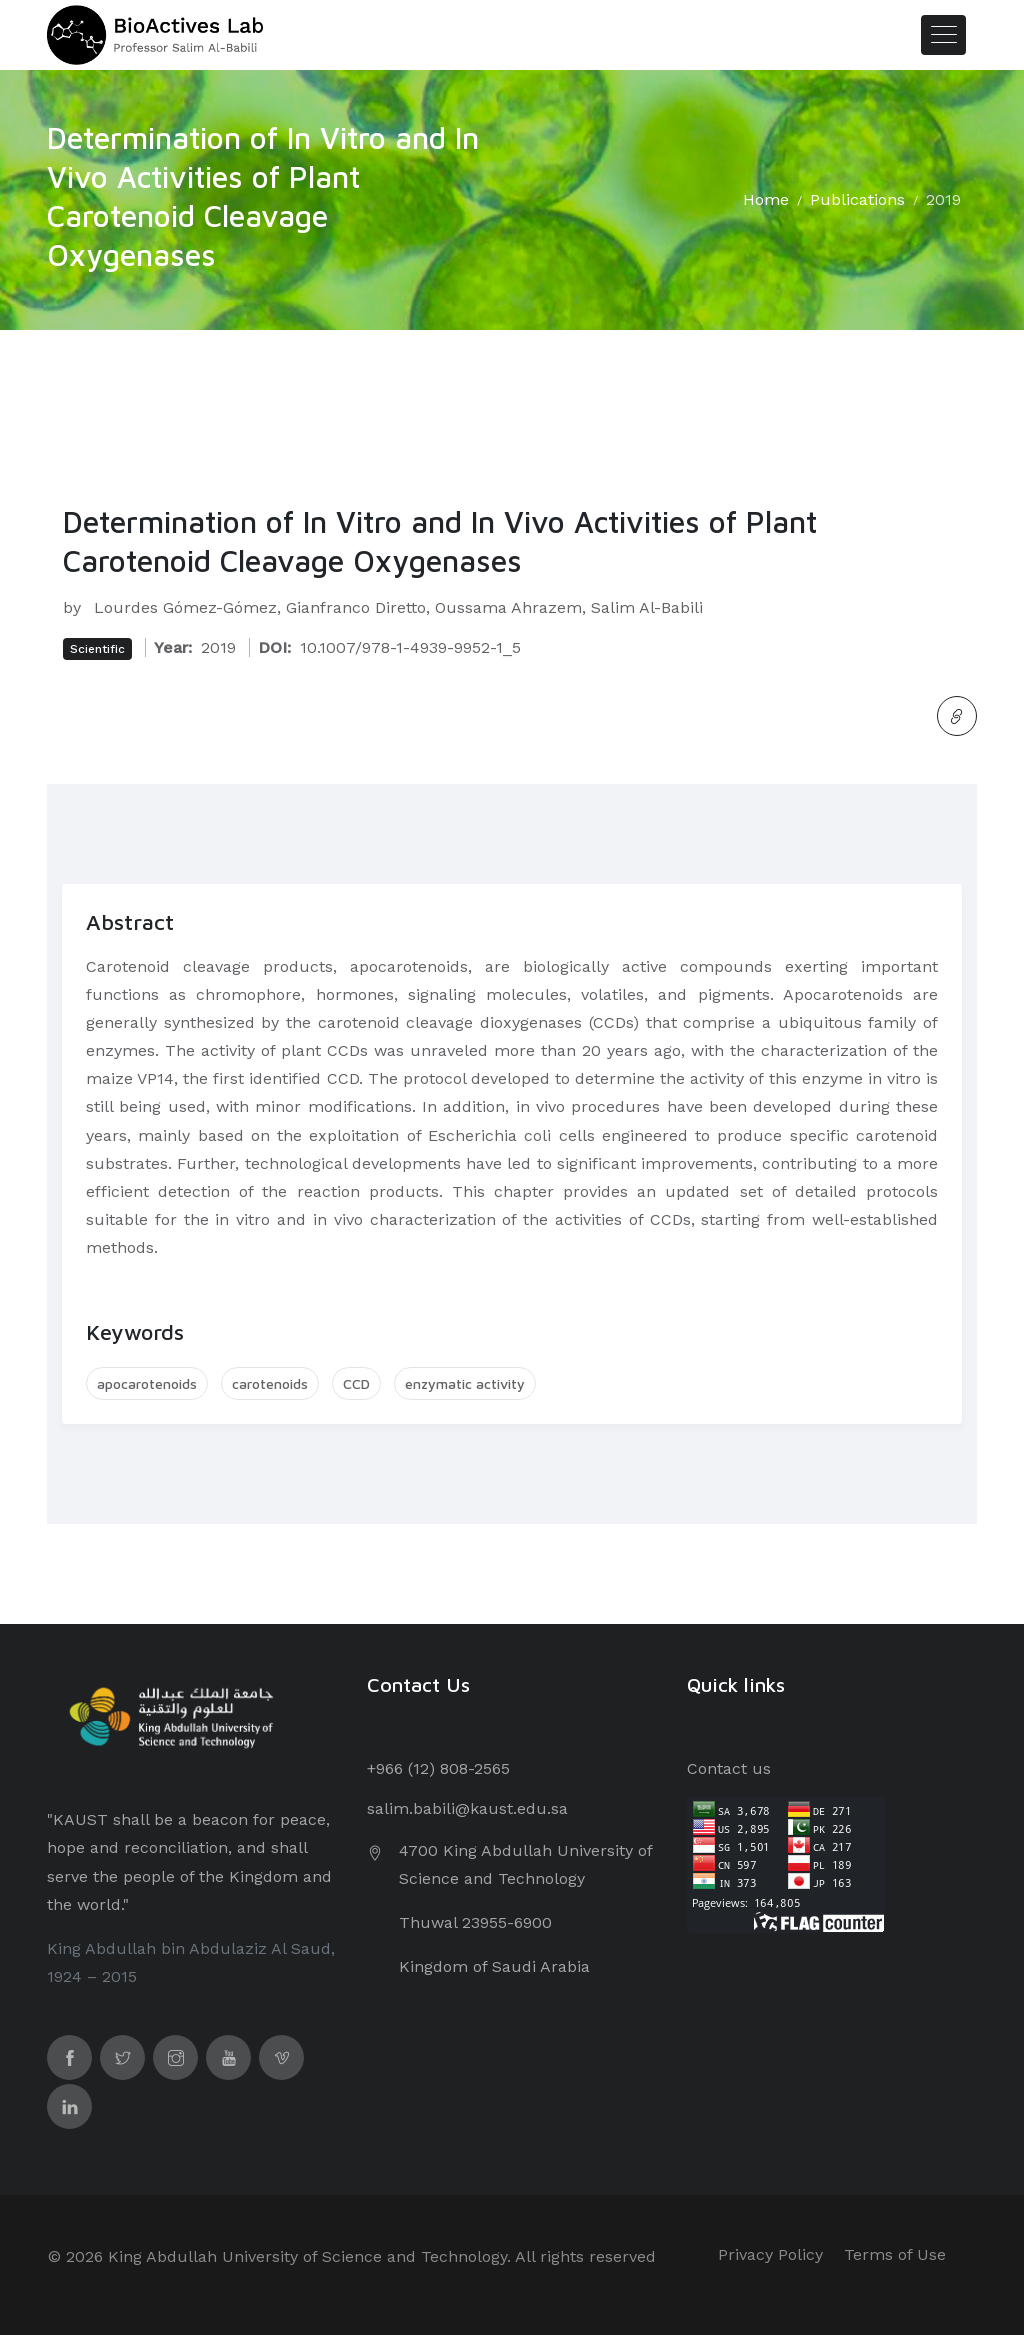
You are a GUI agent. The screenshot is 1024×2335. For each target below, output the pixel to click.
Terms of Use (895, 2254)
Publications (857, 199)
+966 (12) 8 (408, 1768)
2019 (943, 199)
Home (766, 199)
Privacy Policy (770, 2254)
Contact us (729, 1768)
